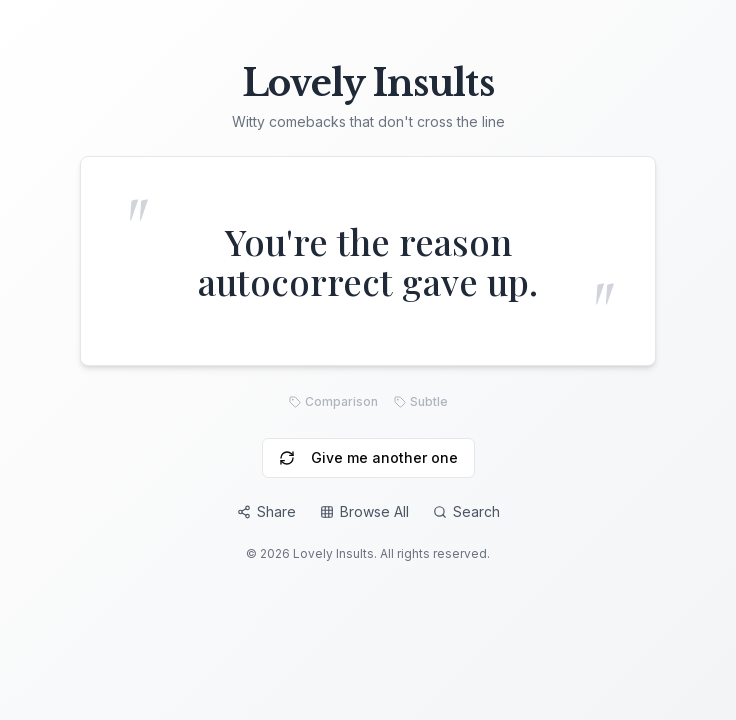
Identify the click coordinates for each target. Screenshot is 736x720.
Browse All (364, 511)
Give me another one (368, 457)
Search (466, 511)
